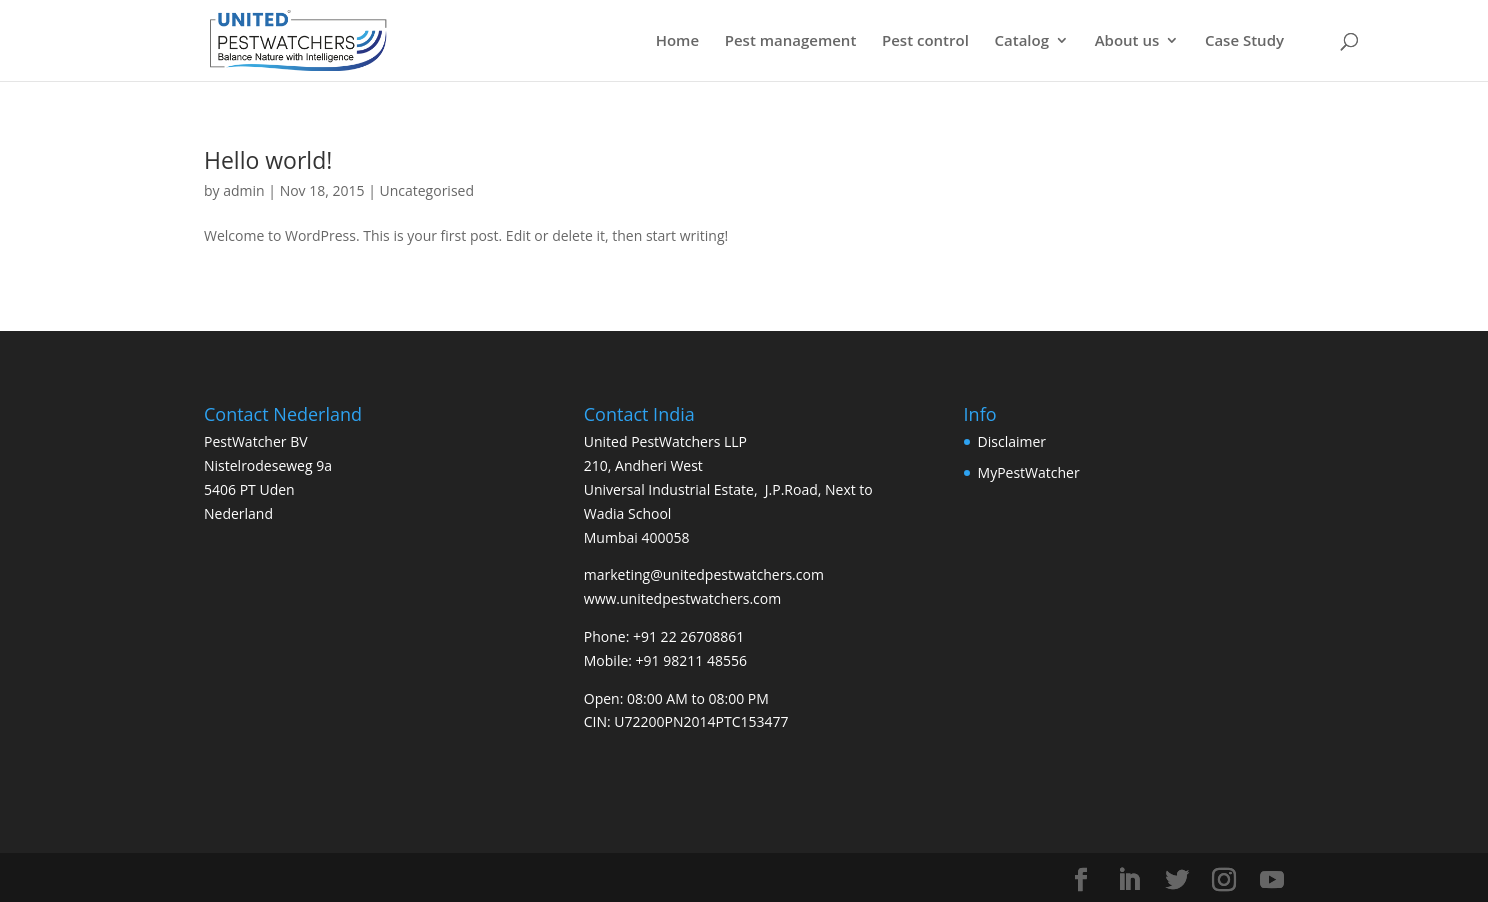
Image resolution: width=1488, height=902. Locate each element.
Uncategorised (426, 190)
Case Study (1244, 41)
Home (677, 41)
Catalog (1021, 41)
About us (1127, 41)
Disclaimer (1012, 441)
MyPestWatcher (1029, 472)
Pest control (925, 41)
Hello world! (268, 160)
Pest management (791, 41)
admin (243, 190)
